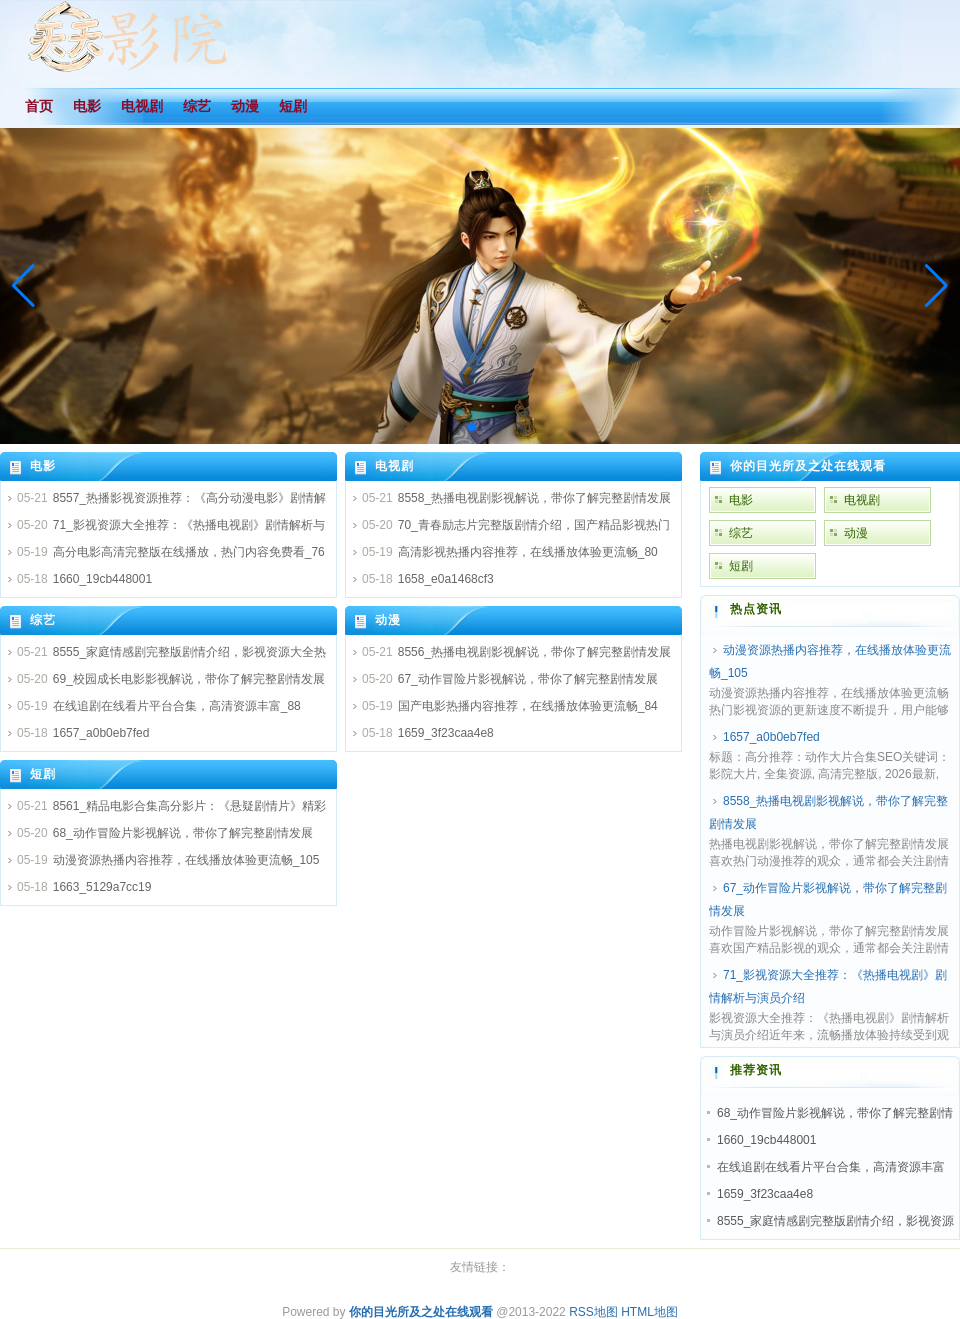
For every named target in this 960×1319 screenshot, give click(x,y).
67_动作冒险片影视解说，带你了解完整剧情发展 (528, 679)
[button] (936, 286)
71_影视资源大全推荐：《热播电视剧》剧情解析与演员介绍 (828, 986)
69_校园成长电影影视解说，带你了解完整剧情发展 (189, 679)
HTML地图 (649, 1312)
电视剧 (394, 466)
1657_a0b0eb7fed (101, 733)
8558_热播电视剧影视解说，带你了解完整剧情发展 (534, 498)
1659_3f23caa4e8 (446, 733)
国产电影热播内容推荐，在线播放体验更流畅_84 (528, 706)
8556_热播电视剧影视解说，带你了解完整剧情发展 (534, 652)
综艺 (43, 620)
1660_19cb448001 (102, 579)
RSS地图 (593, 1312)
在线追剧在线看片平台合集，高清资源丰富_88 (177, 706)
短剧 (43, 774)
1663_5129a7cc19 (102, 887)
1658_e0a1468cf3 (446, 579)
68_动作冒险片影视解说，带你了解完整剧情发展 (183, 833)
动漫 (388, 620)
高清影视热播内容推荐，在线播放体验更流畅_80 (528, 552)
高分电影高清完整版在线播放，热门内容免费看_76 (189, 552)
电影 (43, 466)
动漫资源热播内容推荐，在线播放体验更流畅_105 (186, 860)
